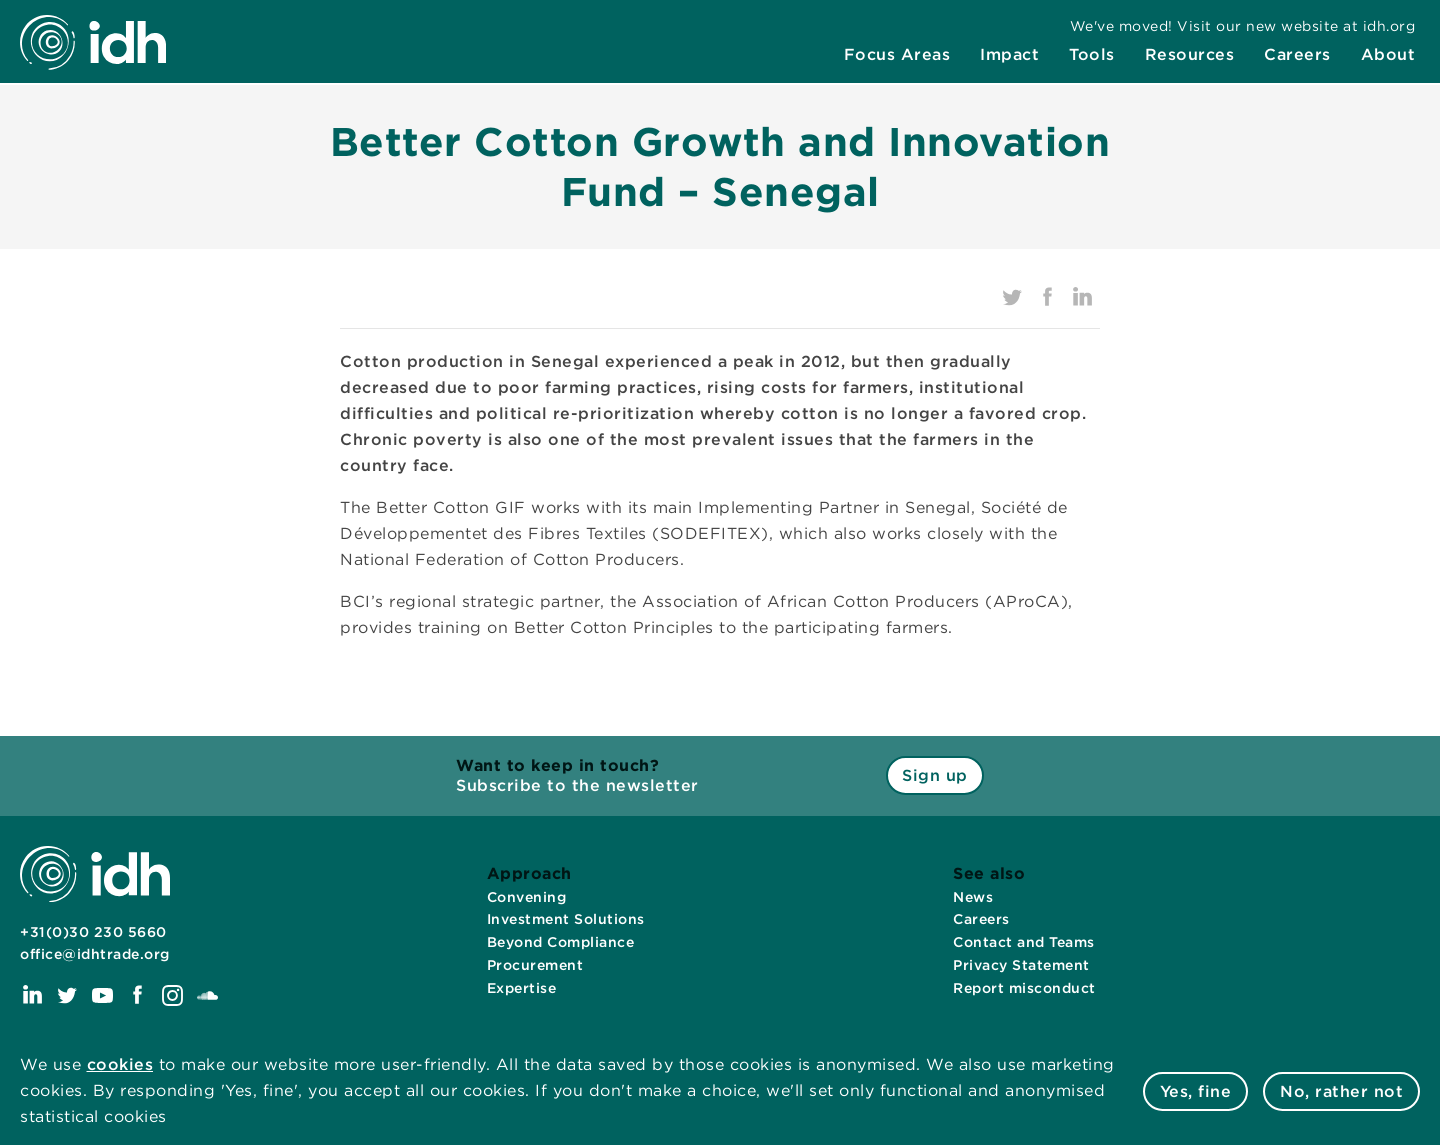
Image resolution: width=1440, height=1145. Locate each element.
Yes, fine (1196, 1091)
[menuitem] (897, 57)
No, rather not (1341, 1091)
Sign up (935, 775)
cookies (120, 1064)
